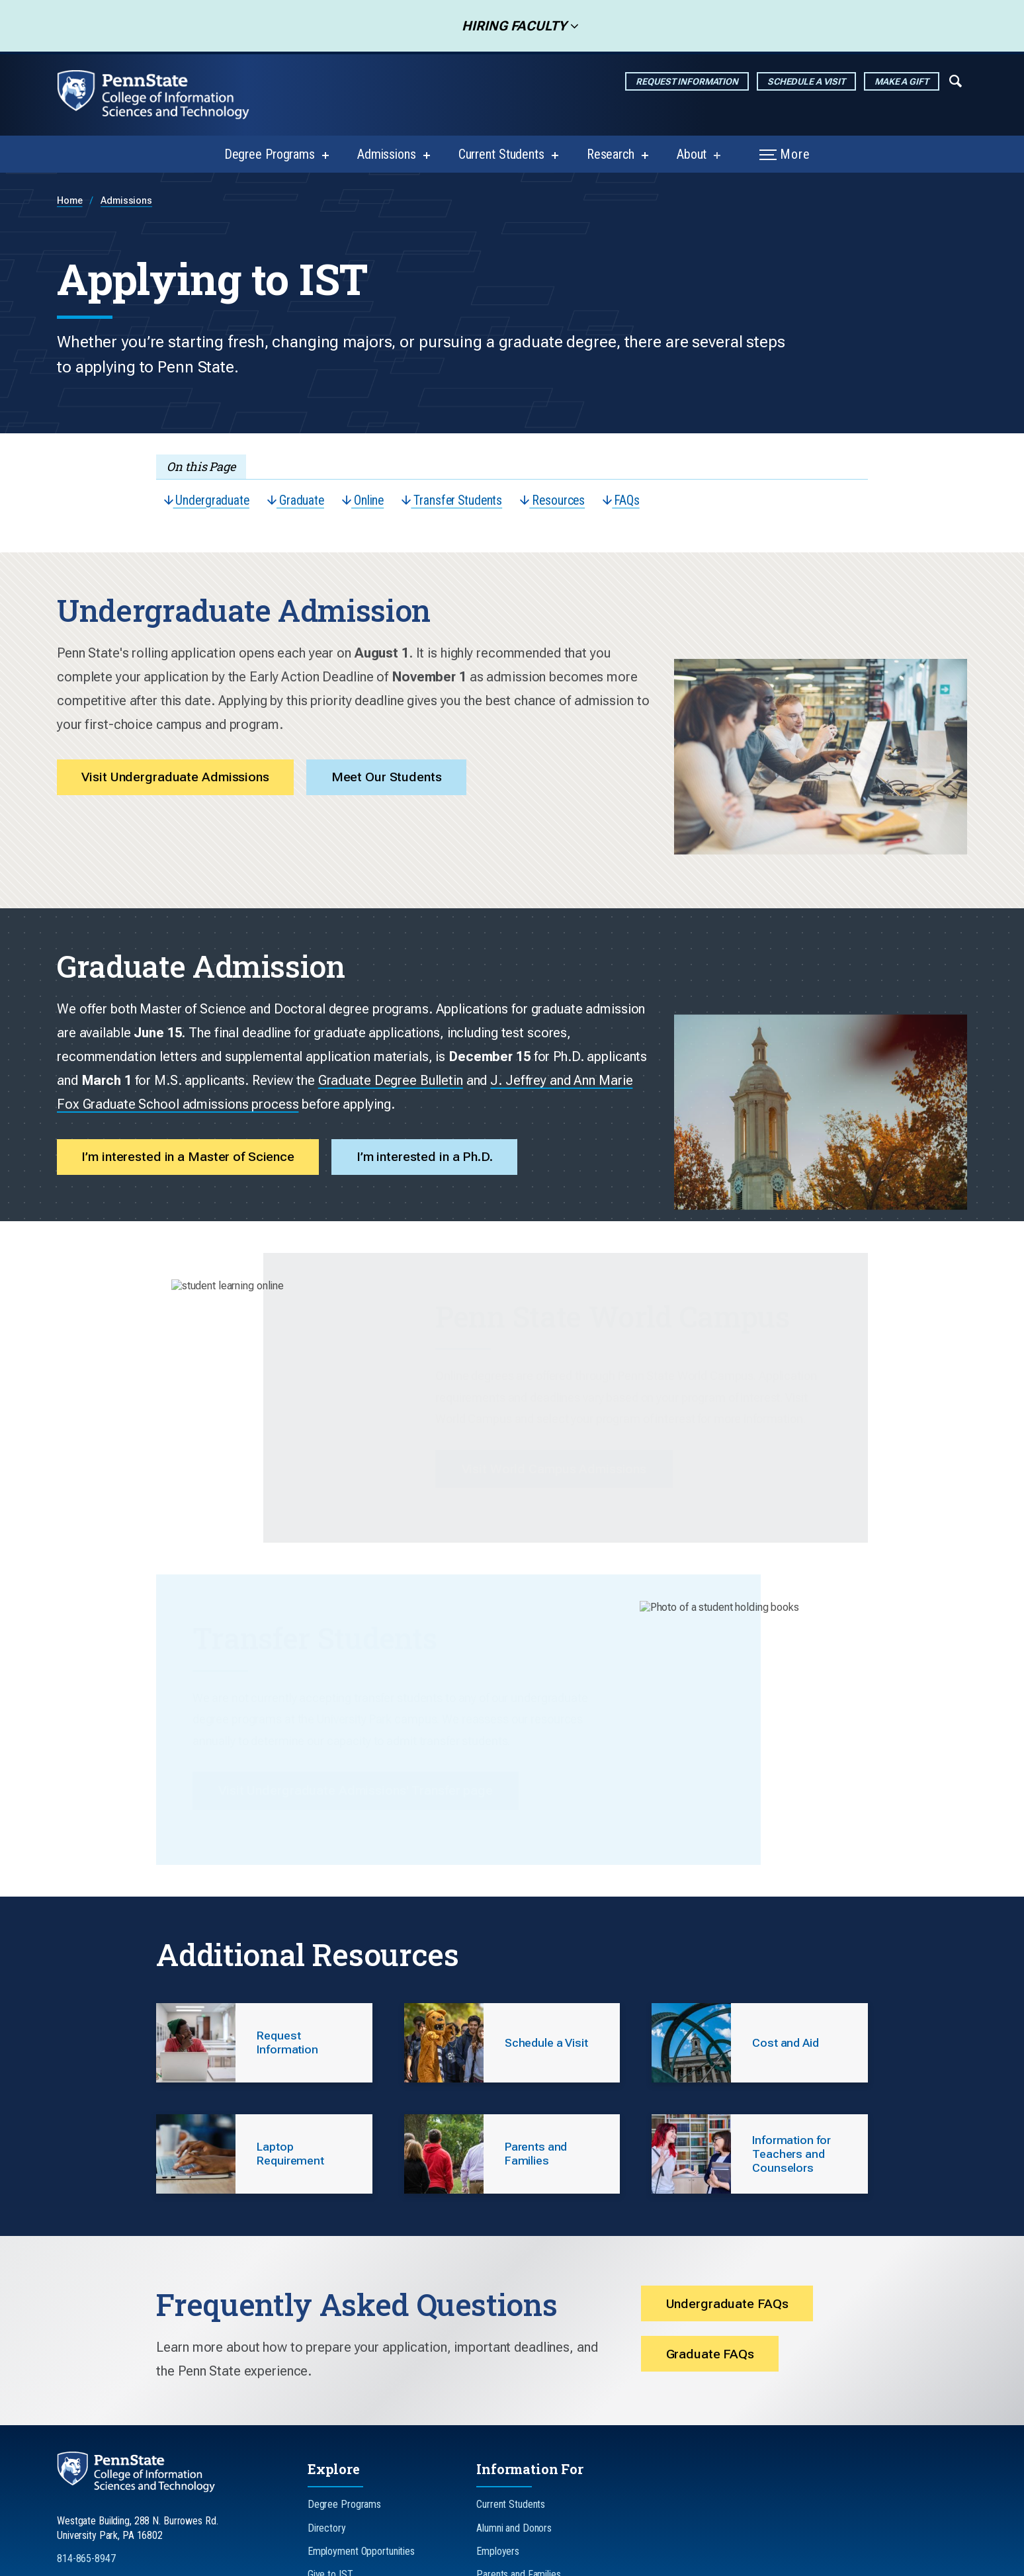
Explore (334, 2333)
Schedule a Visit (806, 81)
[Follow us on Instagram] (75, 2468)
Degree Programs (269, 154)
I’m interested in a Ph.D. (435, 1051)
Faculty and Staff (510, 2485)
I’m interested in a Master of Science (191, 1051)
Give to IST (330, 2438)
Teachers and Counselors (527, 2462)
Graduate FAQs (712, 2221)
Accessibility (473, 2559)
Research (610, 154)
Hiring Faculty (510, 26)
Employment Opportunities (361, 2415)
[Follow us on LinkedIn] (111, 2468)
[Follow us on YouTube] (185, 2468)
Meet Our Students (398, 756)
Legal (531, 2559)
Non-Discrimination (389, 2559)
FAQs (639, 501)
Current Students (501, 154)
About (691, 154)
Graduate (300, 501)
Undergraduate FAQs (729, 2168)
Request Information (687, 81)
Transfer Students (463, 501)
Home (70, 200)
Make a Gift (902, 81)
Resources (567, 501)
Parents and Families (518, 2438)
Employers (497, 2415)
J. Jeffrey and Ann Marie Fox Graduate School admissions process (366, 997)
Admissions (386, 154)
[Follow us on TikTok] (148, 2468)
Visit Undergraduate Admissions (179, 756)
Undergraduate (207, 501)
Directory (327, 2392)
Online (370, 501)
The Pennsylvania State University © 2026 (643, 2559)
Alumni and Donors (514, 2392)
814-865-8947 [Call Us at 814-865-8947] (86, 2423)
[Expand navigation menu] (955, 80)
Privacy (316, 2559)
